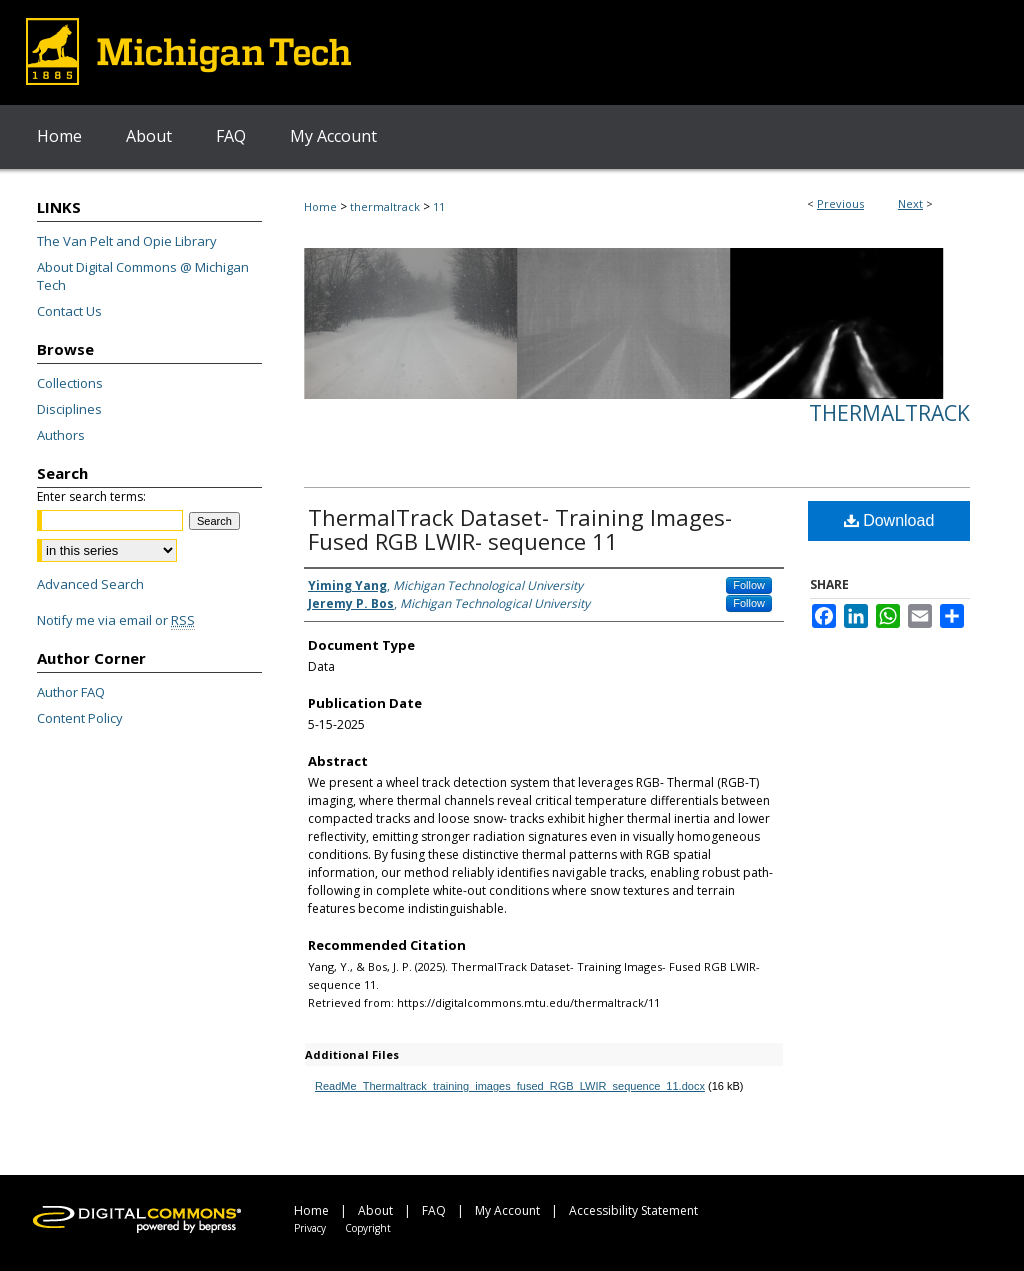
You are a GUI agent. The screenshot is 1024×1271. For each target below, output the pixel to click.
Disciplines (69, 409)
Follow (749, 585)
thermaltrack (385, 206)
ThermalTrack (889, 413)
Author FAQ (71, 692)
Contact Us (69, 311)
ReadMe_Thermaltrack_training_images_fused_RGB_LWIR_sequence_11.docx (510, 1086)
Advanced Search (90, 584)
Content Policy (80, 718)
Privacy (310, 1228)
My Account (507, 1210)
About (375, 1210)
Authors (61, 435)
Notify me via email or (116, 620)
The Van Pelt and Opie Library (127, 241)
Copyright (368, 1228)
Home (320, 206)
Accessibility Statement (633, 1210)
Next (910, 203)
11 (439, 206)
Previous (840, 203)
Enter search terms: (91, 496)
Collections (70, 383)
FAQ (434, 1210)
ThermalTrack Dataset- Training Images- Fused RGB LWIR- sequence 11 (520, 529)
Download (889, 520)
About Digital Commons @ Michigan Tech (143, 276)
